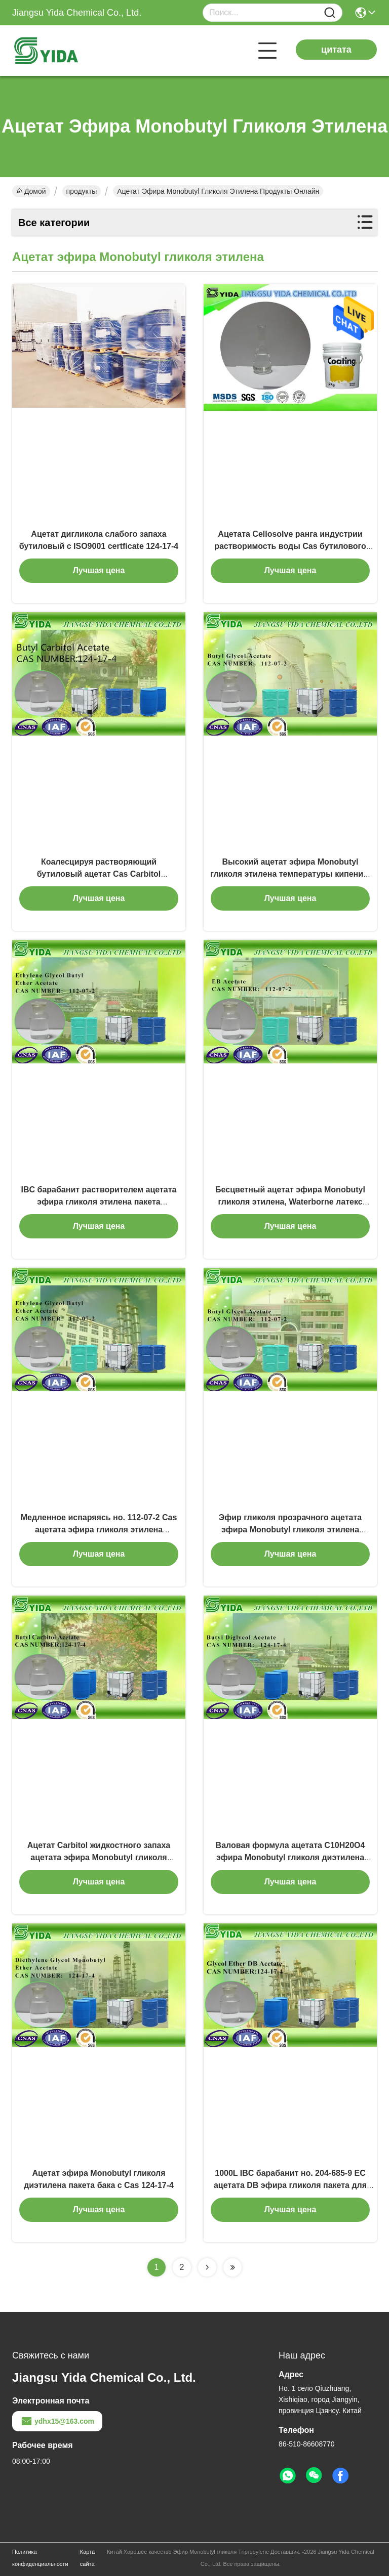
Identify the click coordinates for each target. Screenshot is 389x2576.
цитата (336, 50)
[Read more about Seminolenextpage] (207, 2267)
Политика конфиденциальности (40, 2558)
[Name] (330, 13)
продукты (81, 191)
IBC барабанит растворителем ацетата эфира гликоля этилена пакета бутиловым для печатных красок (99, 1201)
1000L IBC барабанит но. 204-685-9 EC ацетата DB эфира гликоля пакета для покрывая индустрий (290, 2185)
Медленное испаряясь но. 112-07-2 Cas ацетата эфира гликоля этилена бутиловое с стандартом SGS (99, 1529)
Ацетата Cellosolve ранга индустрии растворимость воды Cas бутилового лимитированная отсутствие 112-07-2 (290, 546)
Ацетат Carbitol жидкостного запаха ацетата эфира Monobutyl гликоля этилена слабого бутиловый (99, 1857)
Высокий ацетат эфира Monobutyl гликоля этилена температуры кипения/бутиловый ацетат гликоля (290, 873)
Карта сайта (87, 2558)
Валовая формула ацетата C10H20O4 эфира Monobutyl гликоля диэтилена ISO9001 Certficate (290, 1857)
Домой (31, 191)
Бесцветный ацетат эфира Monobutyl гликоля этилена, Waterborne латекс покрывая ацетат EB (290, 1201)
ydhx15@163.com (57, 2421)
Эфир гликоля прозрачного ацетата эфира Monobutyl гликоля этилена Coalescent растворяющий (290, 1529)
